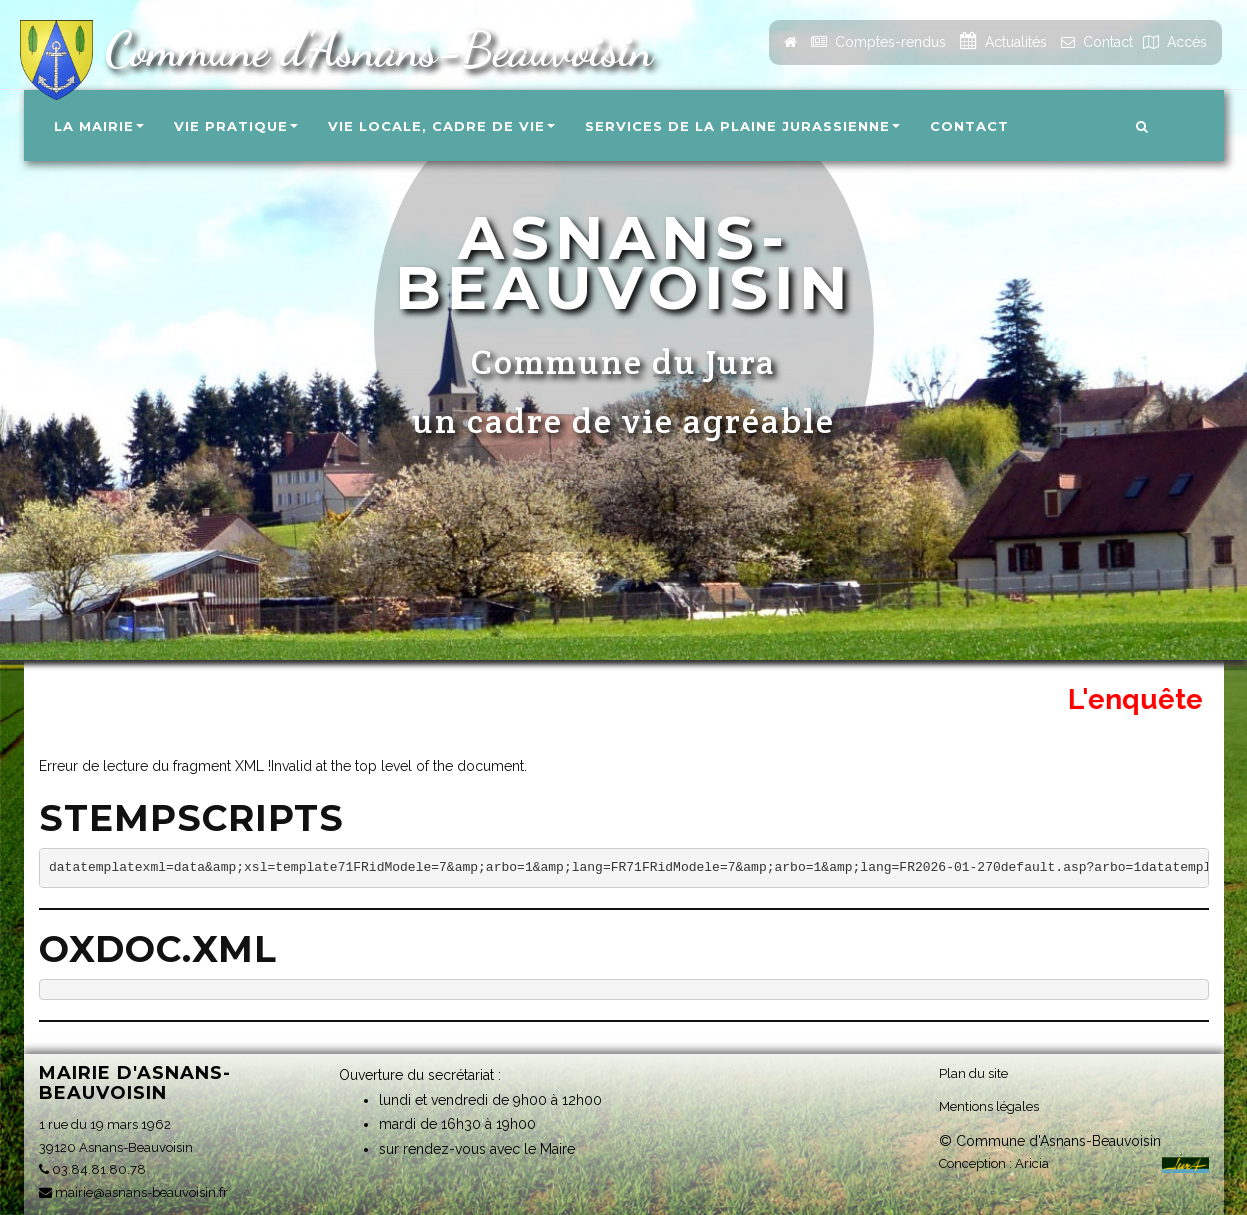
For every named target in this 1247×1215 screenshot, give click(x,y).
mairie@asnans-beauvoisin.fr (133, 1192)
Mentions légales (989, 1105)
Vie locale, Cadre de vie (441, 126)
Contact (969, 126)
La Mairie (99, 126)
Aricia (1032, 1162)
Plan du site (973, 1072)
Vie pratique (236, 126)
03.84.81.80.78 (92, 1169)
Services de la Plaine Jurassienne (742, 126)
